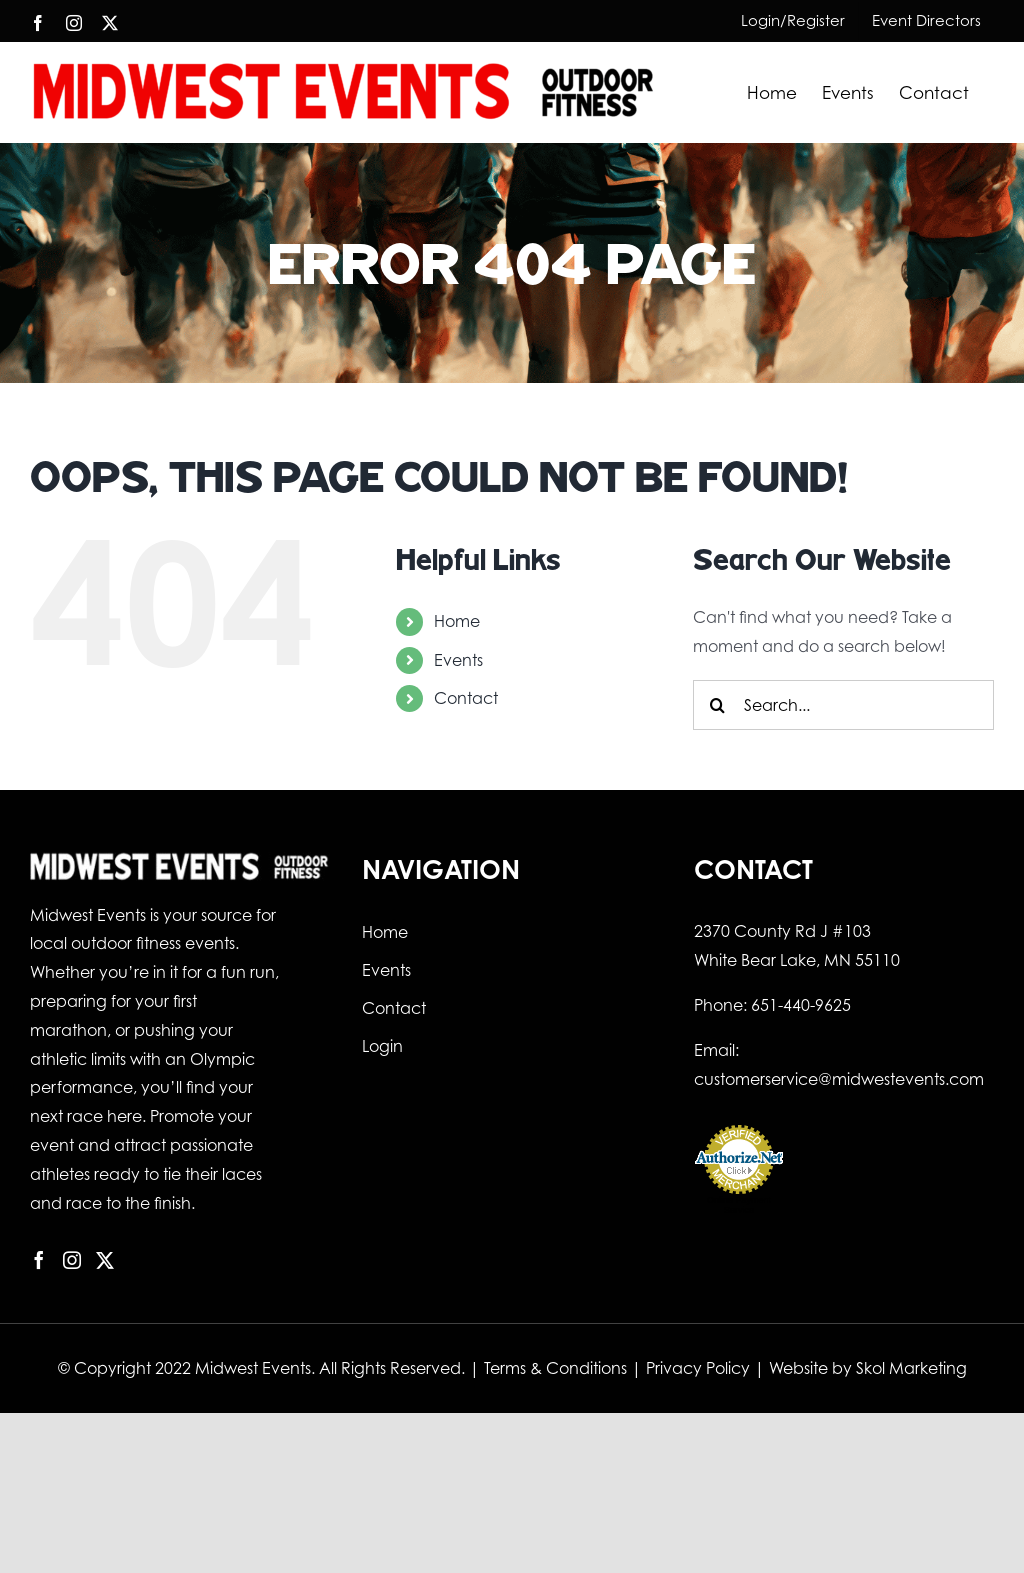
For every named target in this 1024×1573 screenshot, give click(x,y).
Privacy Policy (698, 1368)
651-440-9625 (801, 1005)
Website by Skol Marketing (868, 1368)
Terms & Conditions (555, 1368)
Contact (466, 698)
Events (458, 660)
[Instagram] (72, 1260)
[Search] (718, 705)
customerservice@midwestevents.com (839, 1079)
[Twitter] (105, 1260)
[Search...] (843, 705)
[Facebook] (39, 1260)
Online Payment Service (739, 1205)
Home (457, 621)
